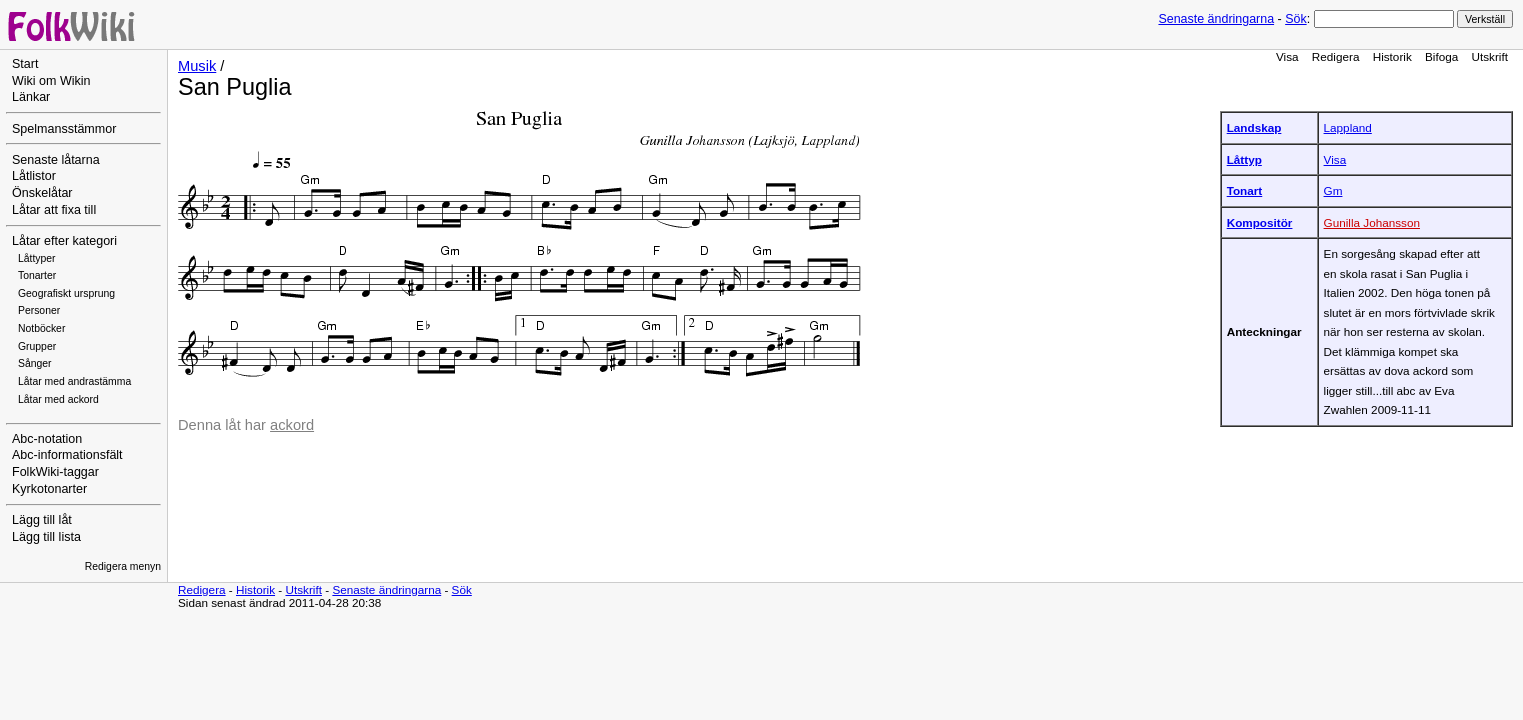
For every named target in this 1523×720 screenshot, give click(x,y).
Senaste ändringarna (1216, 19)
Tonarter (37, 275)
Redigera (1336, 56)
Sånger (35, 363)
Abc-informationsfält (67, 455)
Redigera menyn (123, 566)
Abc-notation (47, 439)
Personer (39, 310)
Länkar (31, 97)
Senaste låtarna (56, 160)
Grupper (37, 346)
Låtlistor (34, 176)
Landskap (1254, 127)
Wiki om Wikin (51, 81)
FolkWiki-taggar (55, 472)
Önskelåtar (42, 193)
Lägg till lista (46, 537)
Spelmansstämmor (64, 129)
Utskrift (1490, 56)
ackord (292, 425)
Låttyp (1244, 159)
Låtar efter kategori (64, 241)
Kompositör (1260, 222)
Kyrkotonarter (49, 489)
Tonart (1245, 190)
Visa (1287, 56)
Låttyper (37, 258)
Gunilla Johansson (1372, 222)
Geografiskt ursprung (66, 293)
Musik (197, 66)
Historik (1392, 56)
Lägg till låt (42, 520)
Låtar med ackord (58, 399)
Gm (1333, 190)
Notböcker (41, 328)
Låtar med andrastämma (74, 381)
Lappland (1348, 127)
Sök (1295, 19)
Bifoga (1441, 56)
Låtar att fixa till (54, 210)
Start (25, 64)
